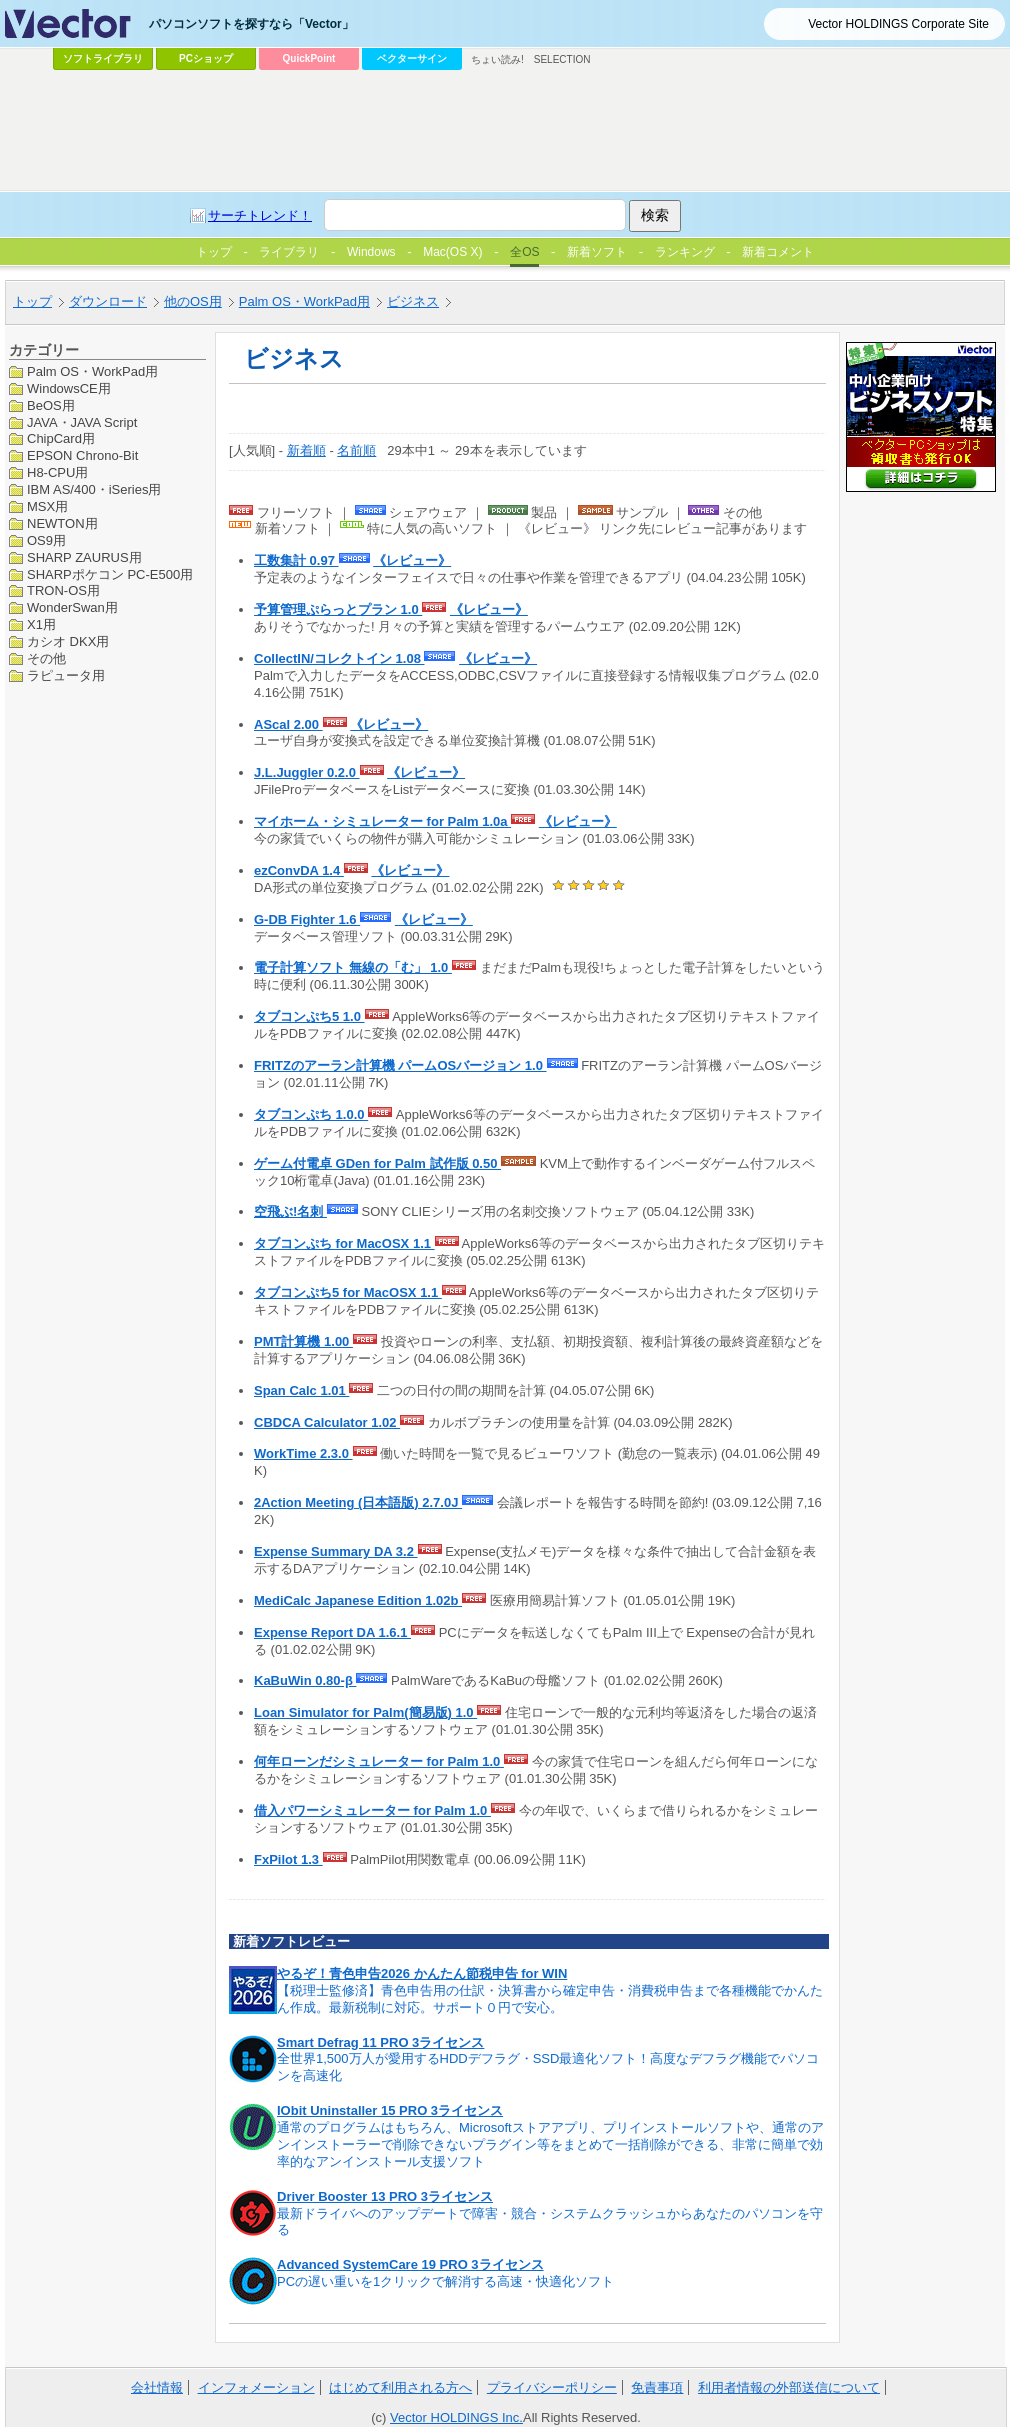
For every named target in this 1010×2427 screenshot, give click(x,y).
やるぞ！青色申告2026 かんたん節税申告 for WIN (422, 1973)
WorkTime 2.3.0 (303, 1453)
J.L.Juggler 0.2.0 (307, 772)
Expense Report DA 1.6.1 (332, 1632)
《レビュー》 (412, 560)
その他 (46, 658)
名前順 (356, 450)
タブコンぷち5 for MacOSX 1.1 (348, 1292)
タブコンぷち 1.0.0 (311, 1114)
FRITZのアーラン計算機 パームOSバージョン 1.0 (400, 1065)
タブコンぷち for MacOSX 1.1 (344, 1243)
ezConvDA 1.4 (299, 870)
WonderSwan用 (72, 607)
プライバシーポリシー (552, 2387)
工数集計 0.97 (296, 560)
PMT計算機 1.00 (303, 1341)
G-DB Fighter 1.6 (307, 919)
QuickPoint (309, 58)
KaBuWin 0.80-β (305, 1680)
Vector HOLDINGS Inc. (456, 2417)
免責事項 (657, 2387)
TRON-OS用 (63, 590)
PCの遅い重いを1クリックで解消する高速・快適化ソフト (445, 2281)
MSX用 (47, 506)
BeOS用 (51, 405)
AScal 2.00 (288, 724)
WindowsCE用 (69, 388)
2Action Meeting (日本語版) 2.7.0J (358, 1502)
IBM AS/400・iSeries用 (94, 489)
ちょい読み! (497, 59)
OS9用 (46, 540)
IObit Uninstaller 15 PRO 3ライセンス (390, 2110)
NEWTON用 (62, 523)
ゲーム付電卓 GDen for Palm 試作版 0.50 (377, 1163)
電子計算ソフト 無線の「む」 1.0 (353, 967)
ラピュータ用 (66, 675)
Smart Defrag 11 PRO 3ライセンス (380, 2042)
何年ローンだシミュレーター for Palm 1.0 (379, 1761)
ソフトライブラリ (103, 58)
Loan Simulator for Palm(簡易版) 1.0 (365, 1712)
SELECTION (562, 59)
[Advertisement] (375, 226)
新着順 (306, 450)
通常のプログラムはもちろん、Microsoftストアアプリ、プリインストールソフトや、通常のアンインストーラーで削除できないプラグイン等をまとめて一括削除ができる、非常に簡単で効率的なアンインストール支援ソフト (550, 2144)
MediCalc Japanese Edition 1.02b (358, 1600)
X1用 (41, 624)
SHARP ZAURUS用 (84, 557)
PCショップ (206, 58)
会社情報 (157, 2387)
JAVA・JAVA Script (82, 422)
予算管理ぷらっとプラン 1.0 (338, 609)
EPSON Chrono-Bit (82, 455)
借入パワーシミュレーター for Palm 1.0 (372, 1810)
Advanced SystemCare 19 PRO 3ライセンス (410, 2264)
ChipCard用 (61, 438)
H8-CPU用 (57, 472)
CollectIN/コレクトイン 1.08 (339, 658)
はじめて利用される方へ (400, 2387)
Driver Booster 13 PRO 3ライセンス (385, 2196)
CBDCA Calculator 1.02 (327, 1422)
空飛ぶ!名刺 (290, 1211)
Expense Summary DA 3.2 (336, 1551)
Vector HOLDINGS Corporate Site (898, 24)
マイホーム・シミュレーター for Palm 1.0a (382, 821)
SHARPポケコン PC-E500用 (110, 574)
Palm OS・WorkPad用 (92, 371)
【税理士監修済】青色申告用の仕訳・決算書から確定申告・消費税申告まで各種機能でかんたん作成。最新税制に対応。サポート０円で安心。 (550, 1999)
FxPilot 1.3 (288, 1859)
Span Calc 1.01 (301, 1390)
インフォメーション (256, 2387)
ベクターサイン (412, 58)
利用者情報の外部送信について (789, 2387)
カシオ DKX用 (68, 641)
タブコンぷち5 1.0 (309, 1016)
